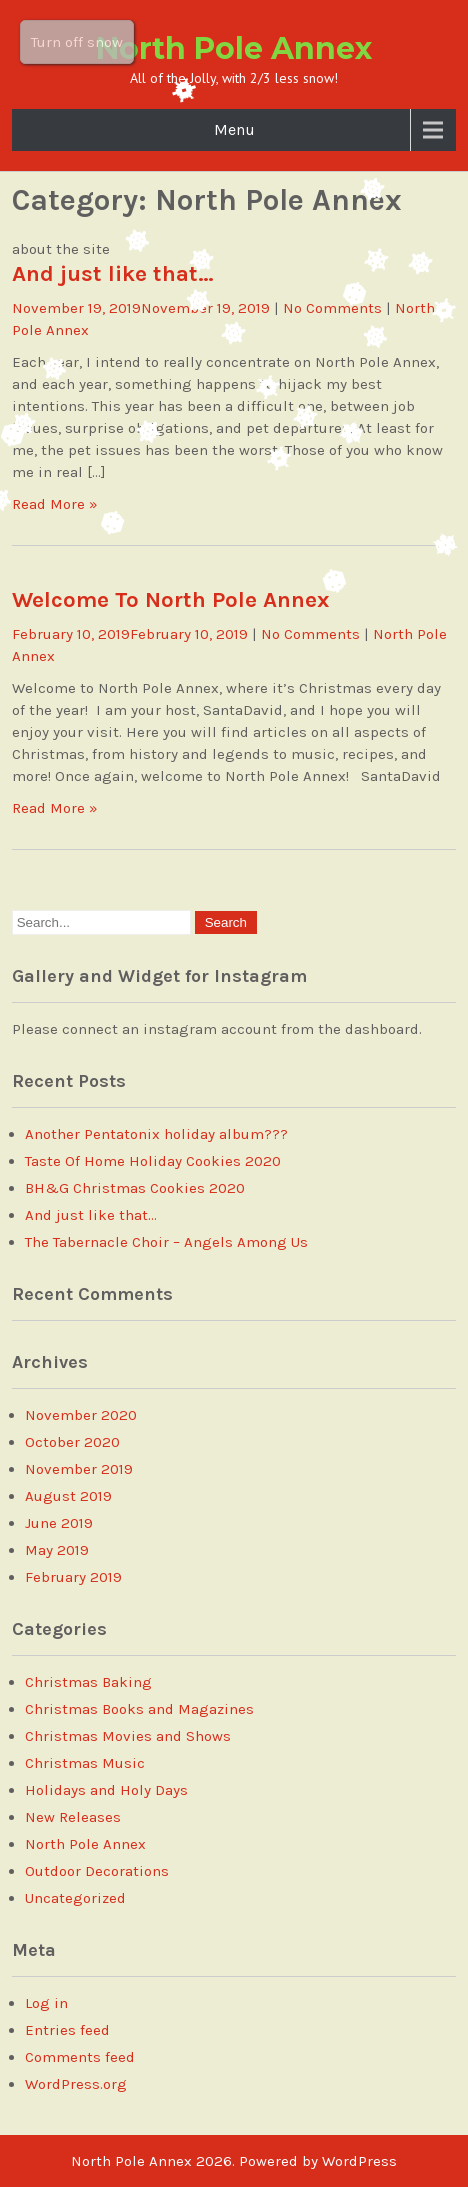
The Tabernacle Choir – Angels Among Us (166, 1242)
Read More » (55, 504)
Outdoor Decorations (97, 1871)
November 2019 (79, 1469)
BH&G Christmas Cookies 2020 (135, 1188)
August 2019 (68, 1496)
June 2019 (59, 1523)
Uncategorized (75, 1898)
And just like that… (113, 273)
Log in (46, 2003)
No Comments (332, 308)
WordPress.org (76, 2084)
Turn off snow (77, 42)
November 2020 (81, 1415)
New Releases (73, 1817)
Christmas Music (85, 1763)
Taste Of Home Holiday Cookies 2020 (153, 1161)
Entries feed (67, 2030)
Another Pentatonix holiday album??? (156, 1134)
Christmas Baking (88, 1682)
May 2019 (57, 1550)
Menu (234, 129)
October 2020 (72, 1442)
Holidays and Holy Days (106, 1790)
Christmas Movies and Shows (128, 1736)
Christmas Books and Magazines (139, 1709)
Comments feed (80, 2057)
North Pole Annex (234, 48)
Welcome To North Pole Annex (170, 599)
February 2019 (73, 1577)
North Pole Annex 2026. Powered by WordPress (234, 2161)
